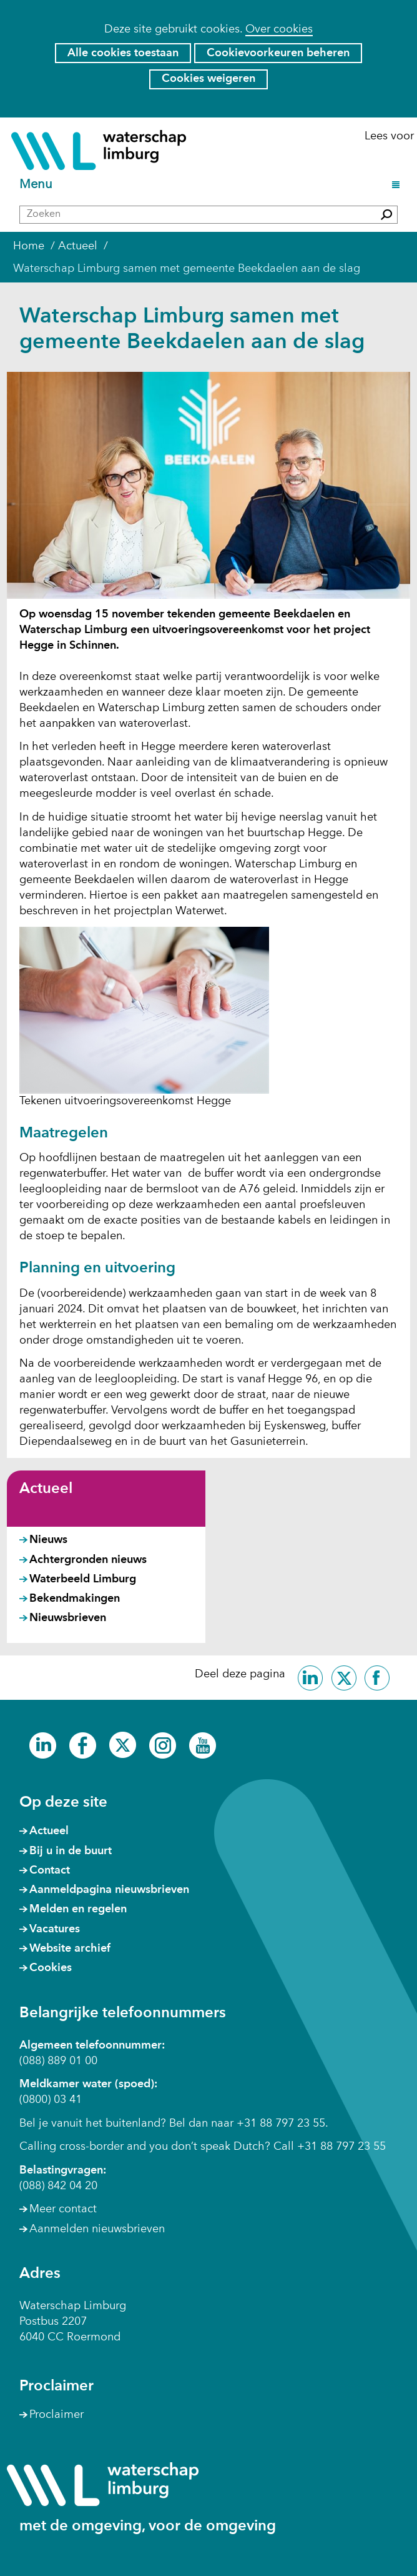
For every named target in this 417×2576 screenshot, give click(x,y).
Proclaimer (56, 2414)
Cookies (50, 1968)
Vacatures (54, 1929)
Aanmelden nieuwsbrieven (97, 2229)
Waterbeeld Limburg (82, 1579)
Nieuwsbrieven (67, 1618)
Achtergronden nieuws (88, 1559)
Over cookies (279, 29)
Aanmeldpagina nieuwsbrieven (109, 1889)
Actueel (45, 1489)
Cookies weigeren (208, 78)
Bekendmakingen (74, 1598)
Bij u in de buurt (70, 1851)
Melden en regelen (78, 1909)
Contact (49, 1870)
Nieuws (48, 1539)
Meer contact (63, 2209)
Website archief (69, 1948)
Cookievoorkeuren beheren (278, 53)
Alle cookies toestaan (123, 53)
